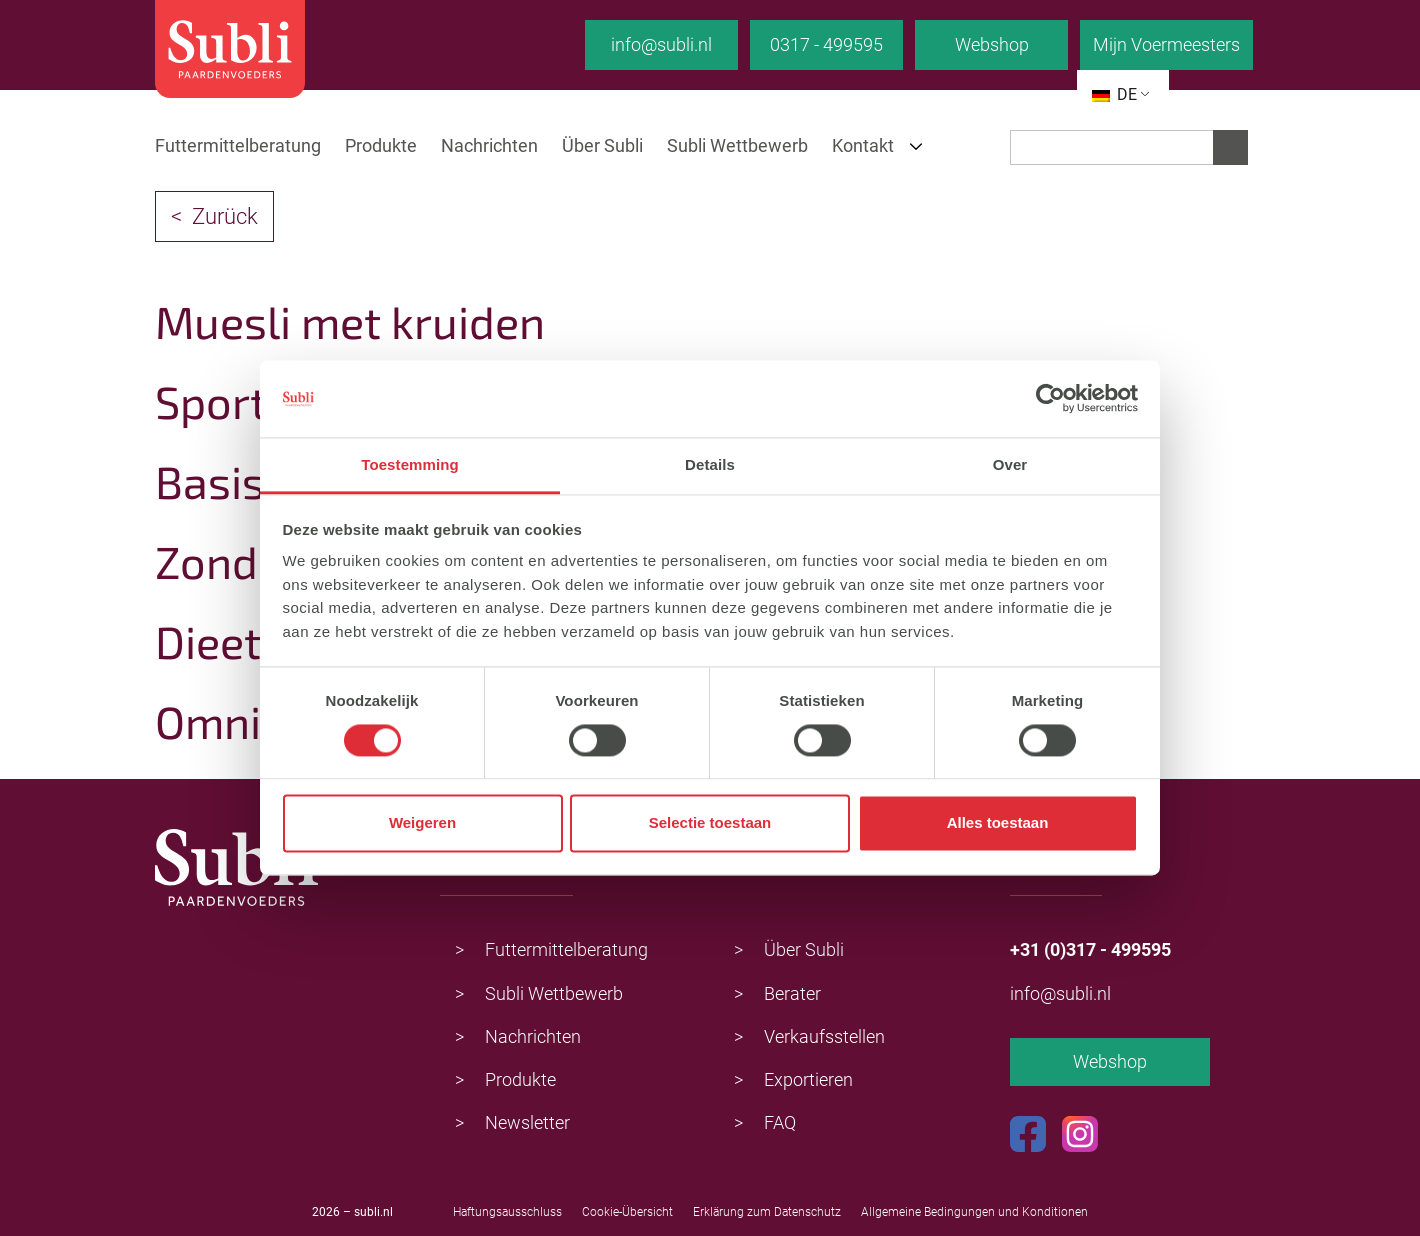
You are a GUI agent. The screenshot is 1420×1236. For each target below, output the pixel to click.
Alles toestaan (998, 823)
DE (1114, 94)
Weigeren (422, 823)
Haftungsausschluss (507, 1212)
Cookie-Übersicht (627, 1212)
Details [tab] (710, 464)
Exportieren (808, 1079)
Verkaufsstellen (824, 1036)
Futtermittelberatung (238, 145)
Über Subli (602, 145)
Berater (792, 993)
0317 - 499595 (826, 44)
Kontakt (863, 145)
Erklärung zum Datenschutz (767, 1212)
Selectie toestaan (710, 823)
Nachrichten (489, 145)
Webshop (992, 44)
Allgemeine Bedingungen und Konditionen (974, 1212)
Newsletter (527, 1122)
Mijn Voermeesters (1166, 44)
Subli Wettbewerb (737, 145)
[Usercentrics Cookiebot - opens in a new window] (1050, 399)
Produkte (381, 145)
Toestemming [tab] (410, 464)
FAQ (780, 1122)
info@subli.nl (661, 44)
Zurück (225, 216)
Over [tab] (1010, 464)
